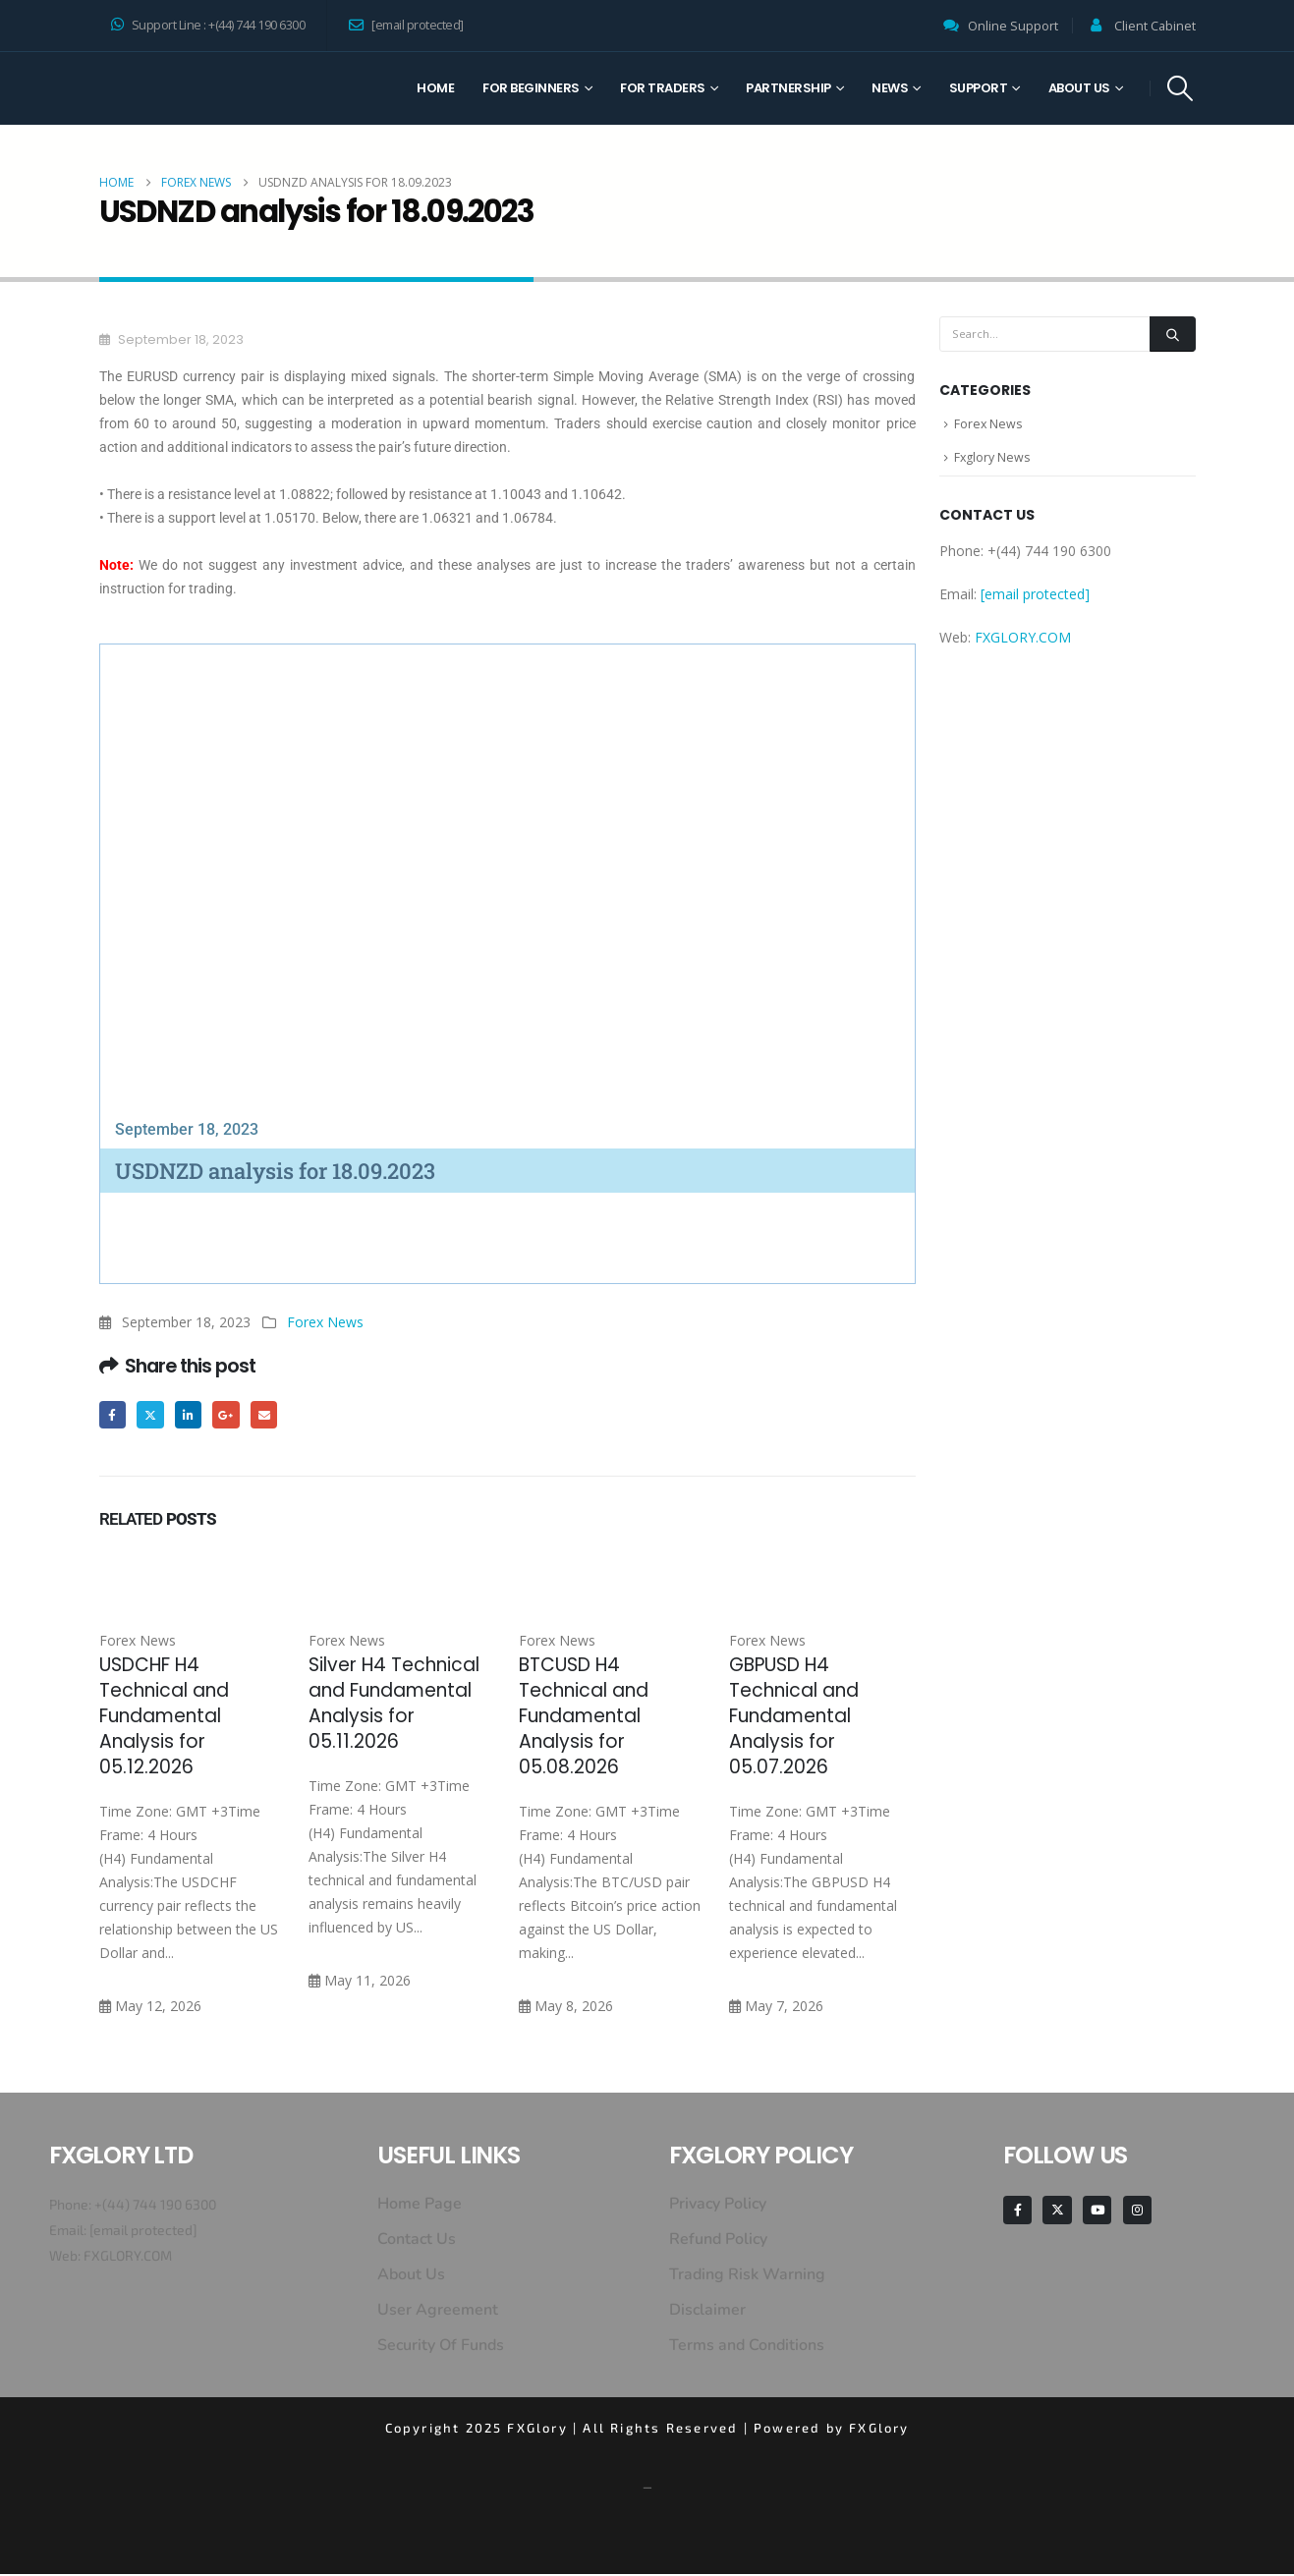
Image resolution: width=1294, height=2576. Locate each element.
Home (435, 88)
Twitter (153, 1415)
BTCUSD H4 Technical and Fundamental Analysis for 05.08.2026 (583, 1717)
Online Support (1013, 26)
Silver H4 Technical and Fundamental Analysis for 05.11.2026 (394, 1705)
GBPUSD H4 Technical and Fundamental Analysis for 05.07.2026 (794, 1717)
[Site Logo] (173, 88)
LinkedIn (193, 1415)
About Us (1079, 88)
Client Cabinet (1155, 26)
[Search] (1172, 334)
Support (978, 88)
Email (272, 1415)
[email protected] (143, 2231)
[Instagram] (1137, 2212)
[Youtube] (1097, 2212)
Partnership (788, 88)
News (890, 88)
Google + (232, 1415)
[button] (1179, 88)
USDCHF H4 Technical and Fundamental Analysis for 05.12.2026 (164, 1717)
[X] (1056, 2212)
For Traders (662, 88)
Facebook (113, 1415)
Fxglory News (993, 462)
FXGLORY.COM (1023, 643)
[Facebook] (1017, 2212)
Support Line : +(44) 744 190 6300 (208, 25)
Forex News (325, 1322)
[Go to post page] (192, 1575)
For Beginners (531, 88)
